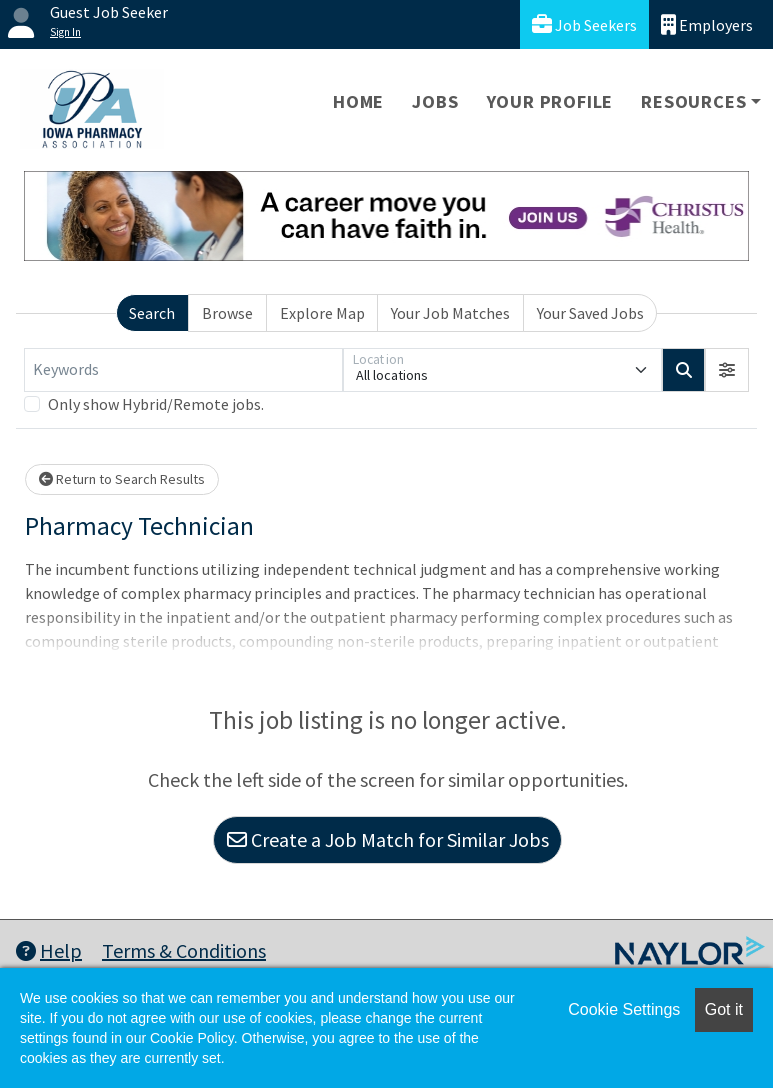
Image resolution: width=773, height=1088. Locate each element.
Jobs (435, 101)
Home (358, 101)
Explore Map (322, 313)
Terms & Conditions (184, 950)
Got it (724, 1009)
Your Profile (550, 101)
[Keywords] (183, 370)
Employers (707, 24)
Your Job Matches (450, 313)
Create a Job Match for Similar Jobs (388, 839)
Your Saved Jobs (590, 313)
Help (49, 950)
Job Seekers (584, 24)
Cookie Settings (624, 1009)
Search (152, 313)
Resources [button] (693, 101)
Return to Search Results (122, 479)
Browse (227, 313)
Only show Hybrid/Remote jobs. (156, 404)
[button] (727, 370)
